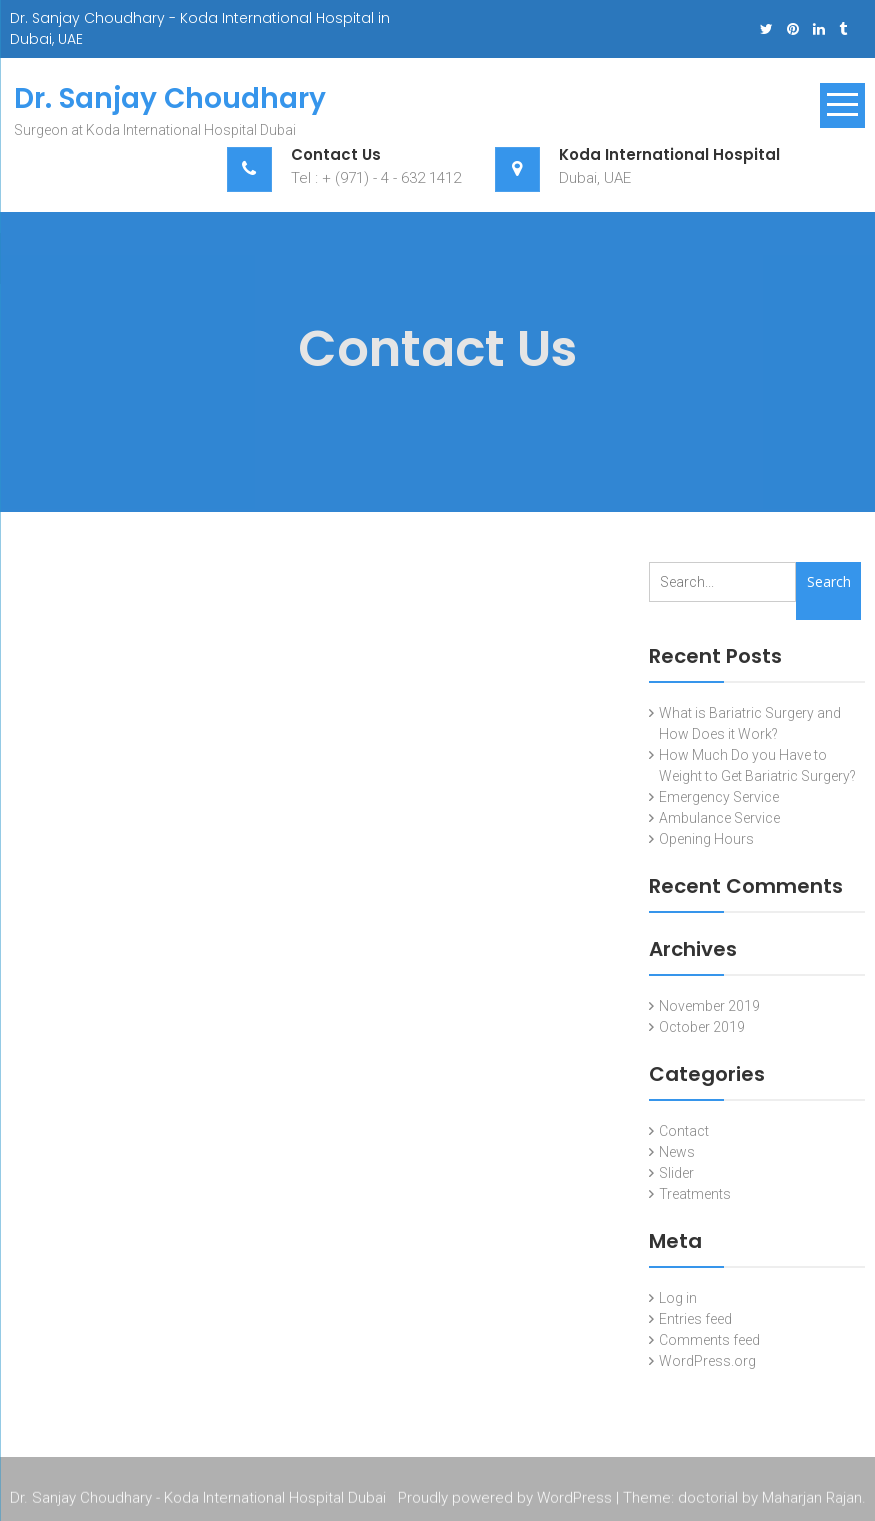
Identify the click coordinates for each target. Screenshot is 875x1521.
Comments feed (709, 1340)
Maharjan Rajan (812, 1500)
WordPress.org (707, 1361)
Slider (676, 1173)
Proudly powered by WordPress (505, 1500)
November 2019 (709, 1006)
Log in (678, 1298)
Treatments (695, 1194)
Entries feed (695, 1319)
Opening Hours (706, 839)
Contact (684, 1131)
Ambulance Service (719, 818)
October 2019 (702, 1027)
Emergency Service (719, 797)
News (677, 1152)
